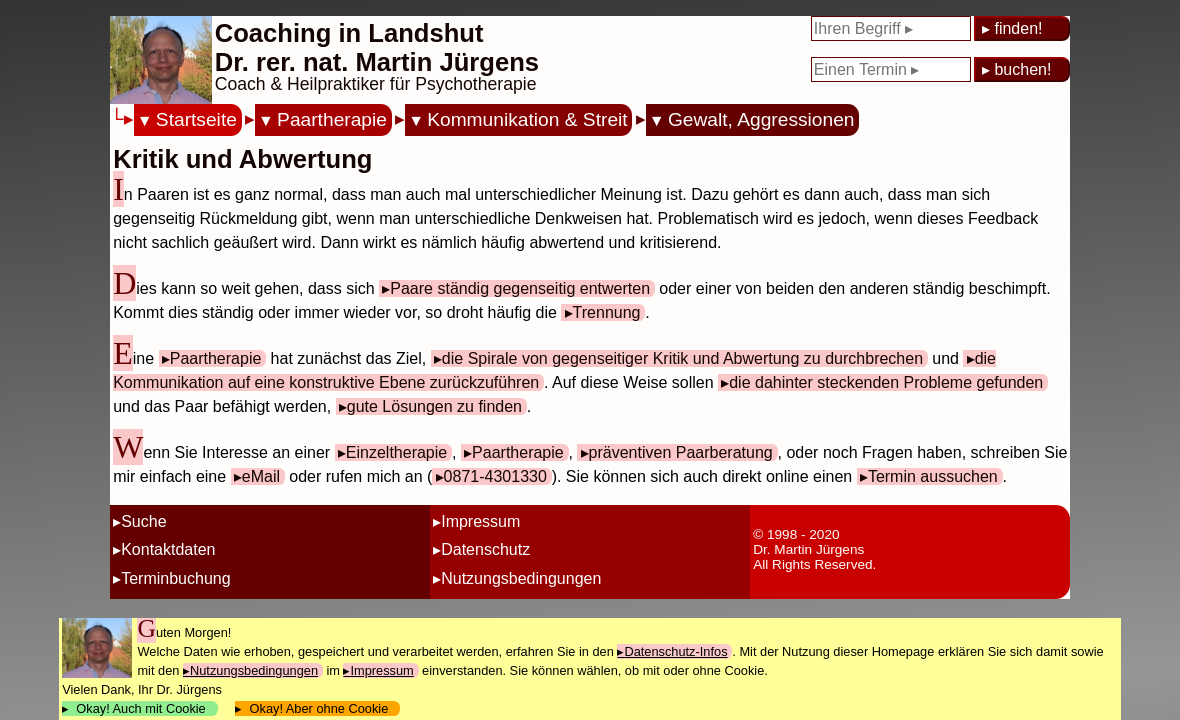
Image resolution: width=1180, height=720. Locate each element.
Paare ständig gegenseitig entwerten (520, 288)
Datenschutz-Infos (675, 651)
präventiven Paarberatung (681, 452)
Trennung (607, 312)
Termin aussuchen (933, 476)
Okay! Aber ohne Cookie (318, 708)
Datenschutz (485, 549)
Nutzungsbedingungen (521, 578)
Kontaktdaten (168, 549)
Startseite (196, 119)
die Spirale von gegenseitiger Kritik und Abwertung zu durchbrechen (682, 358)
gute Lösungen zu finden (434, 406)
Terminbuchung (175, 578)
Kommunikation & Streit (527, 119)
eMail (261, 476)
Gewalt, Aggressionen (761, 119)
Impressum (480, 521)
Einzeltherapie (396, 452)
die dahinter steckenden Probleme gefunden (886, 382)
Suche (143, 521)
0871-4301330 (495, 476)
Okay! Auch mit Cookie (141, 708)
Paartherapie (332, 119)
